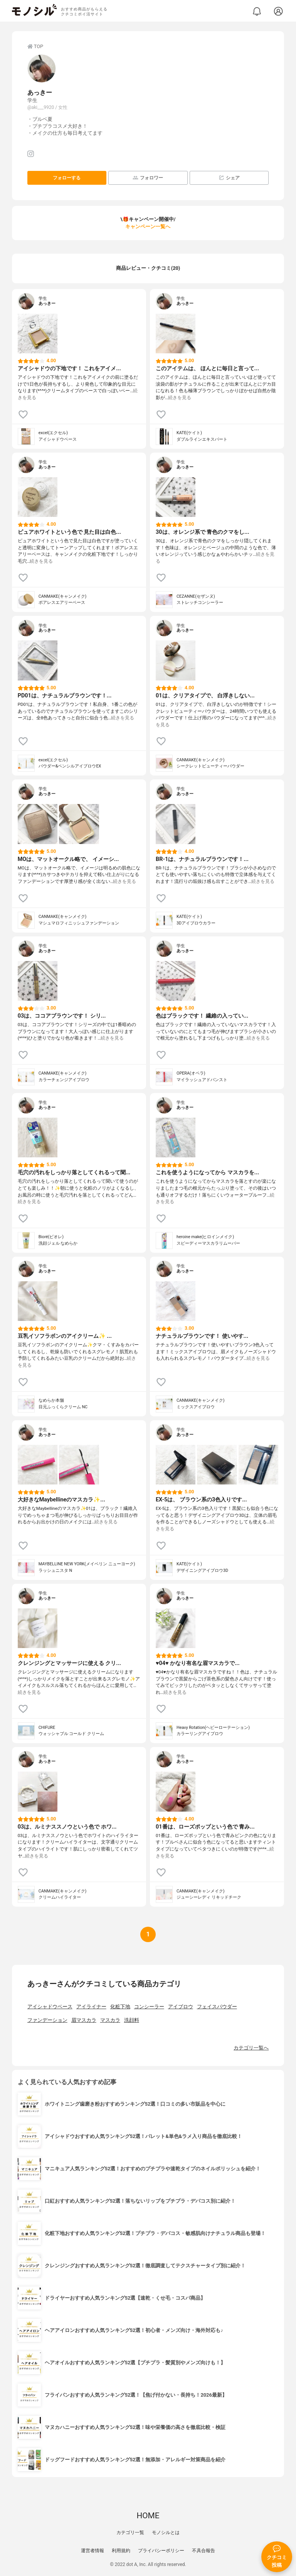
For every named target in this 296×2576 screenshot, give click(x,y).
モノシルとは (166, 2532)
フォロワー (148, 178)
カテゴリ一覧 (130, 2532)
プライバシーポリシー (161, 2550)
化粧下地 (120, 2006)
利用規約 (121, 2550)
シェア (229, 178)
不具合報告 (203, 2550)
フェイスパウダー (217, 2006)
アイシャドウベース (49, 2006)
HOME (147, 2515)
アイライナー (91, 2006)
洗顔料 (131, 2020)
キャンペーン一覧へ (147, 226)
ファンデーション (47, 2020)
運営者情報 (92, 2550)
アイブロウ (180, 2006)
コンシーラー (149, 2006)
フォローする (67, 178)
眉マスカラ (83, 2020)
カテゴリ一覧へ (251, 2048)
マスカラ (110, 2020)
